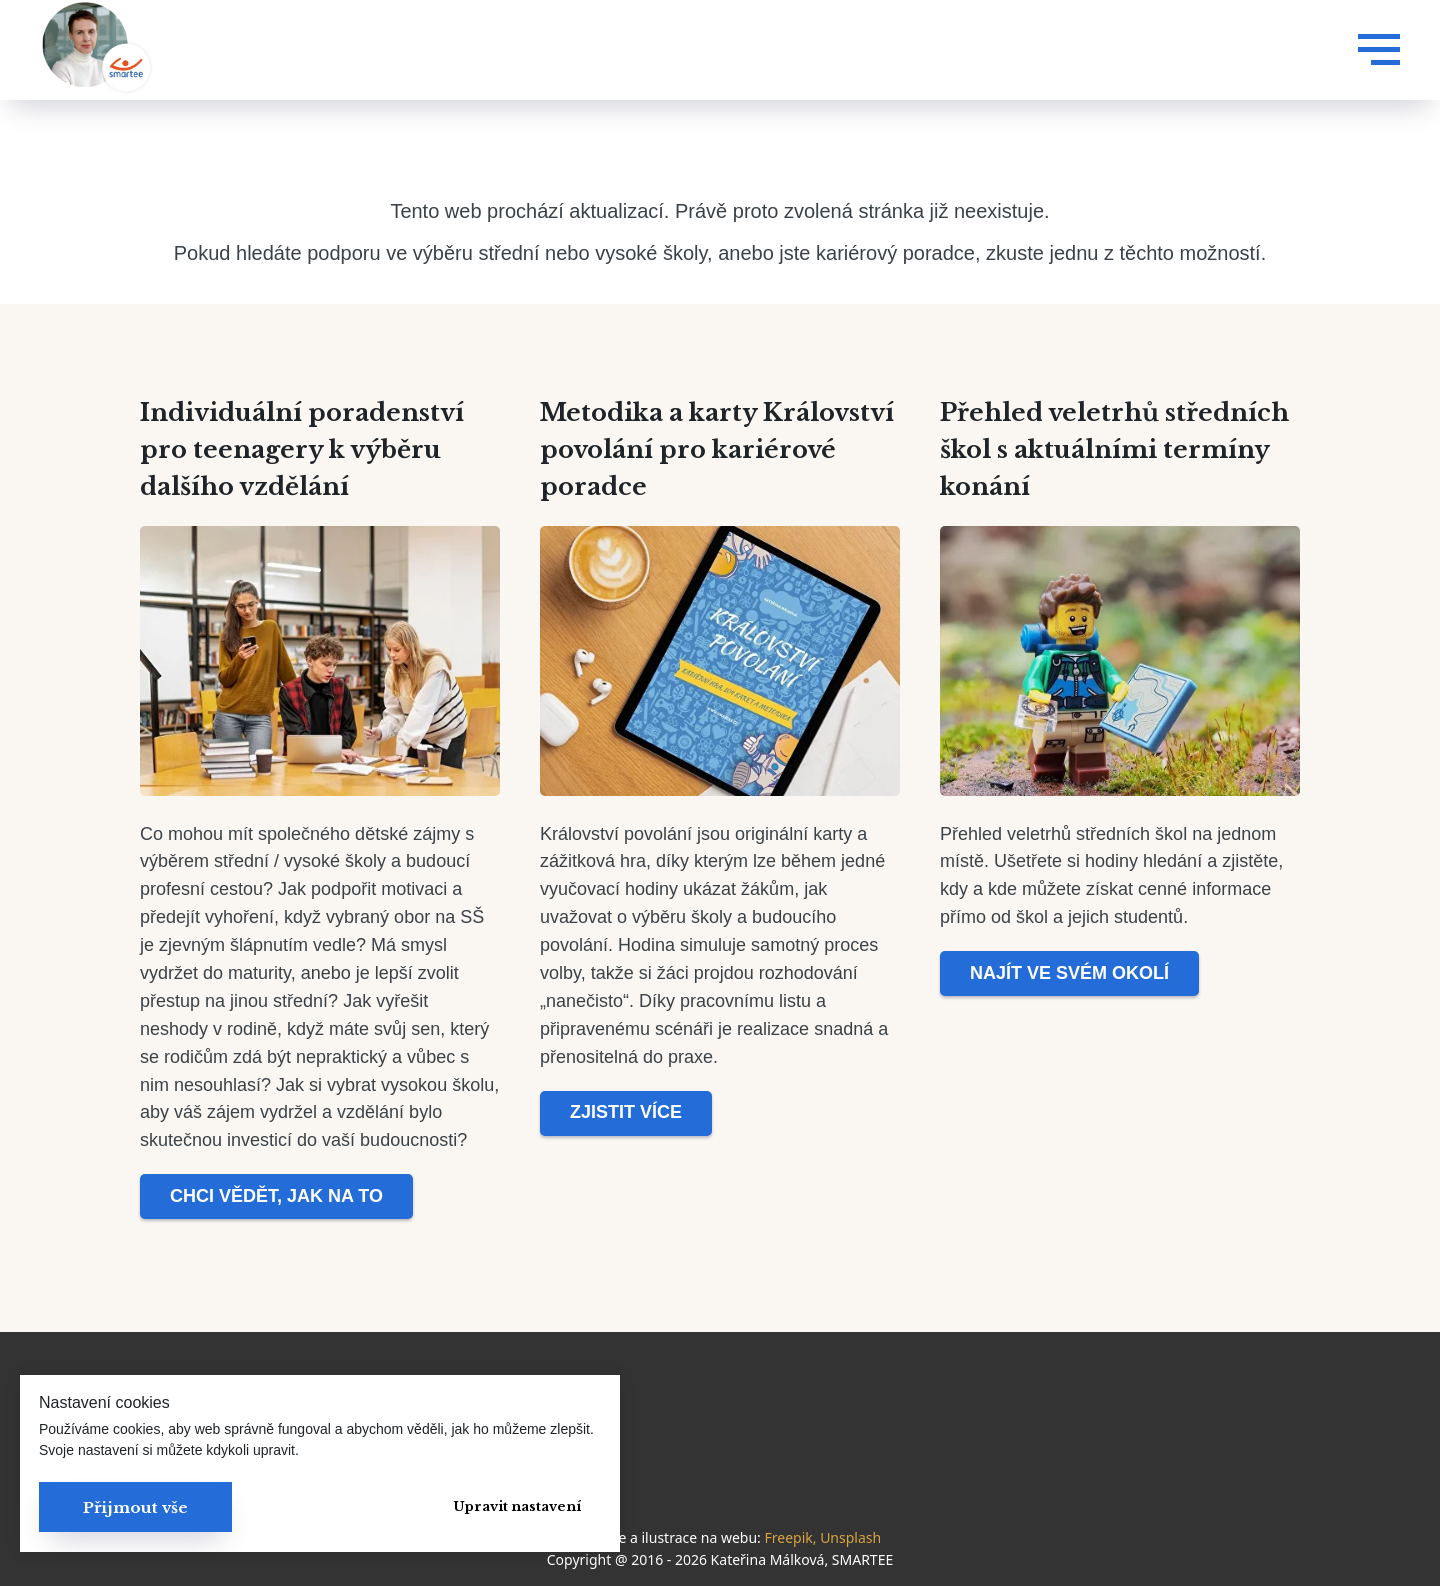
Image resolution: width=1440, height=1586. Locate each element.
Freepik (788, 1537)
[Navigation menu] (1379, 50)
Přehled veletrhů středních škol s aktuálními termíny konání (1114, 449)
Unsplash (850, 1537)
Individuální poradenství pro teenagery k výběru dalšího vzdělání (302, 449)
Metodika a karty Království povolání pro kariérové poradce (717, 449)
